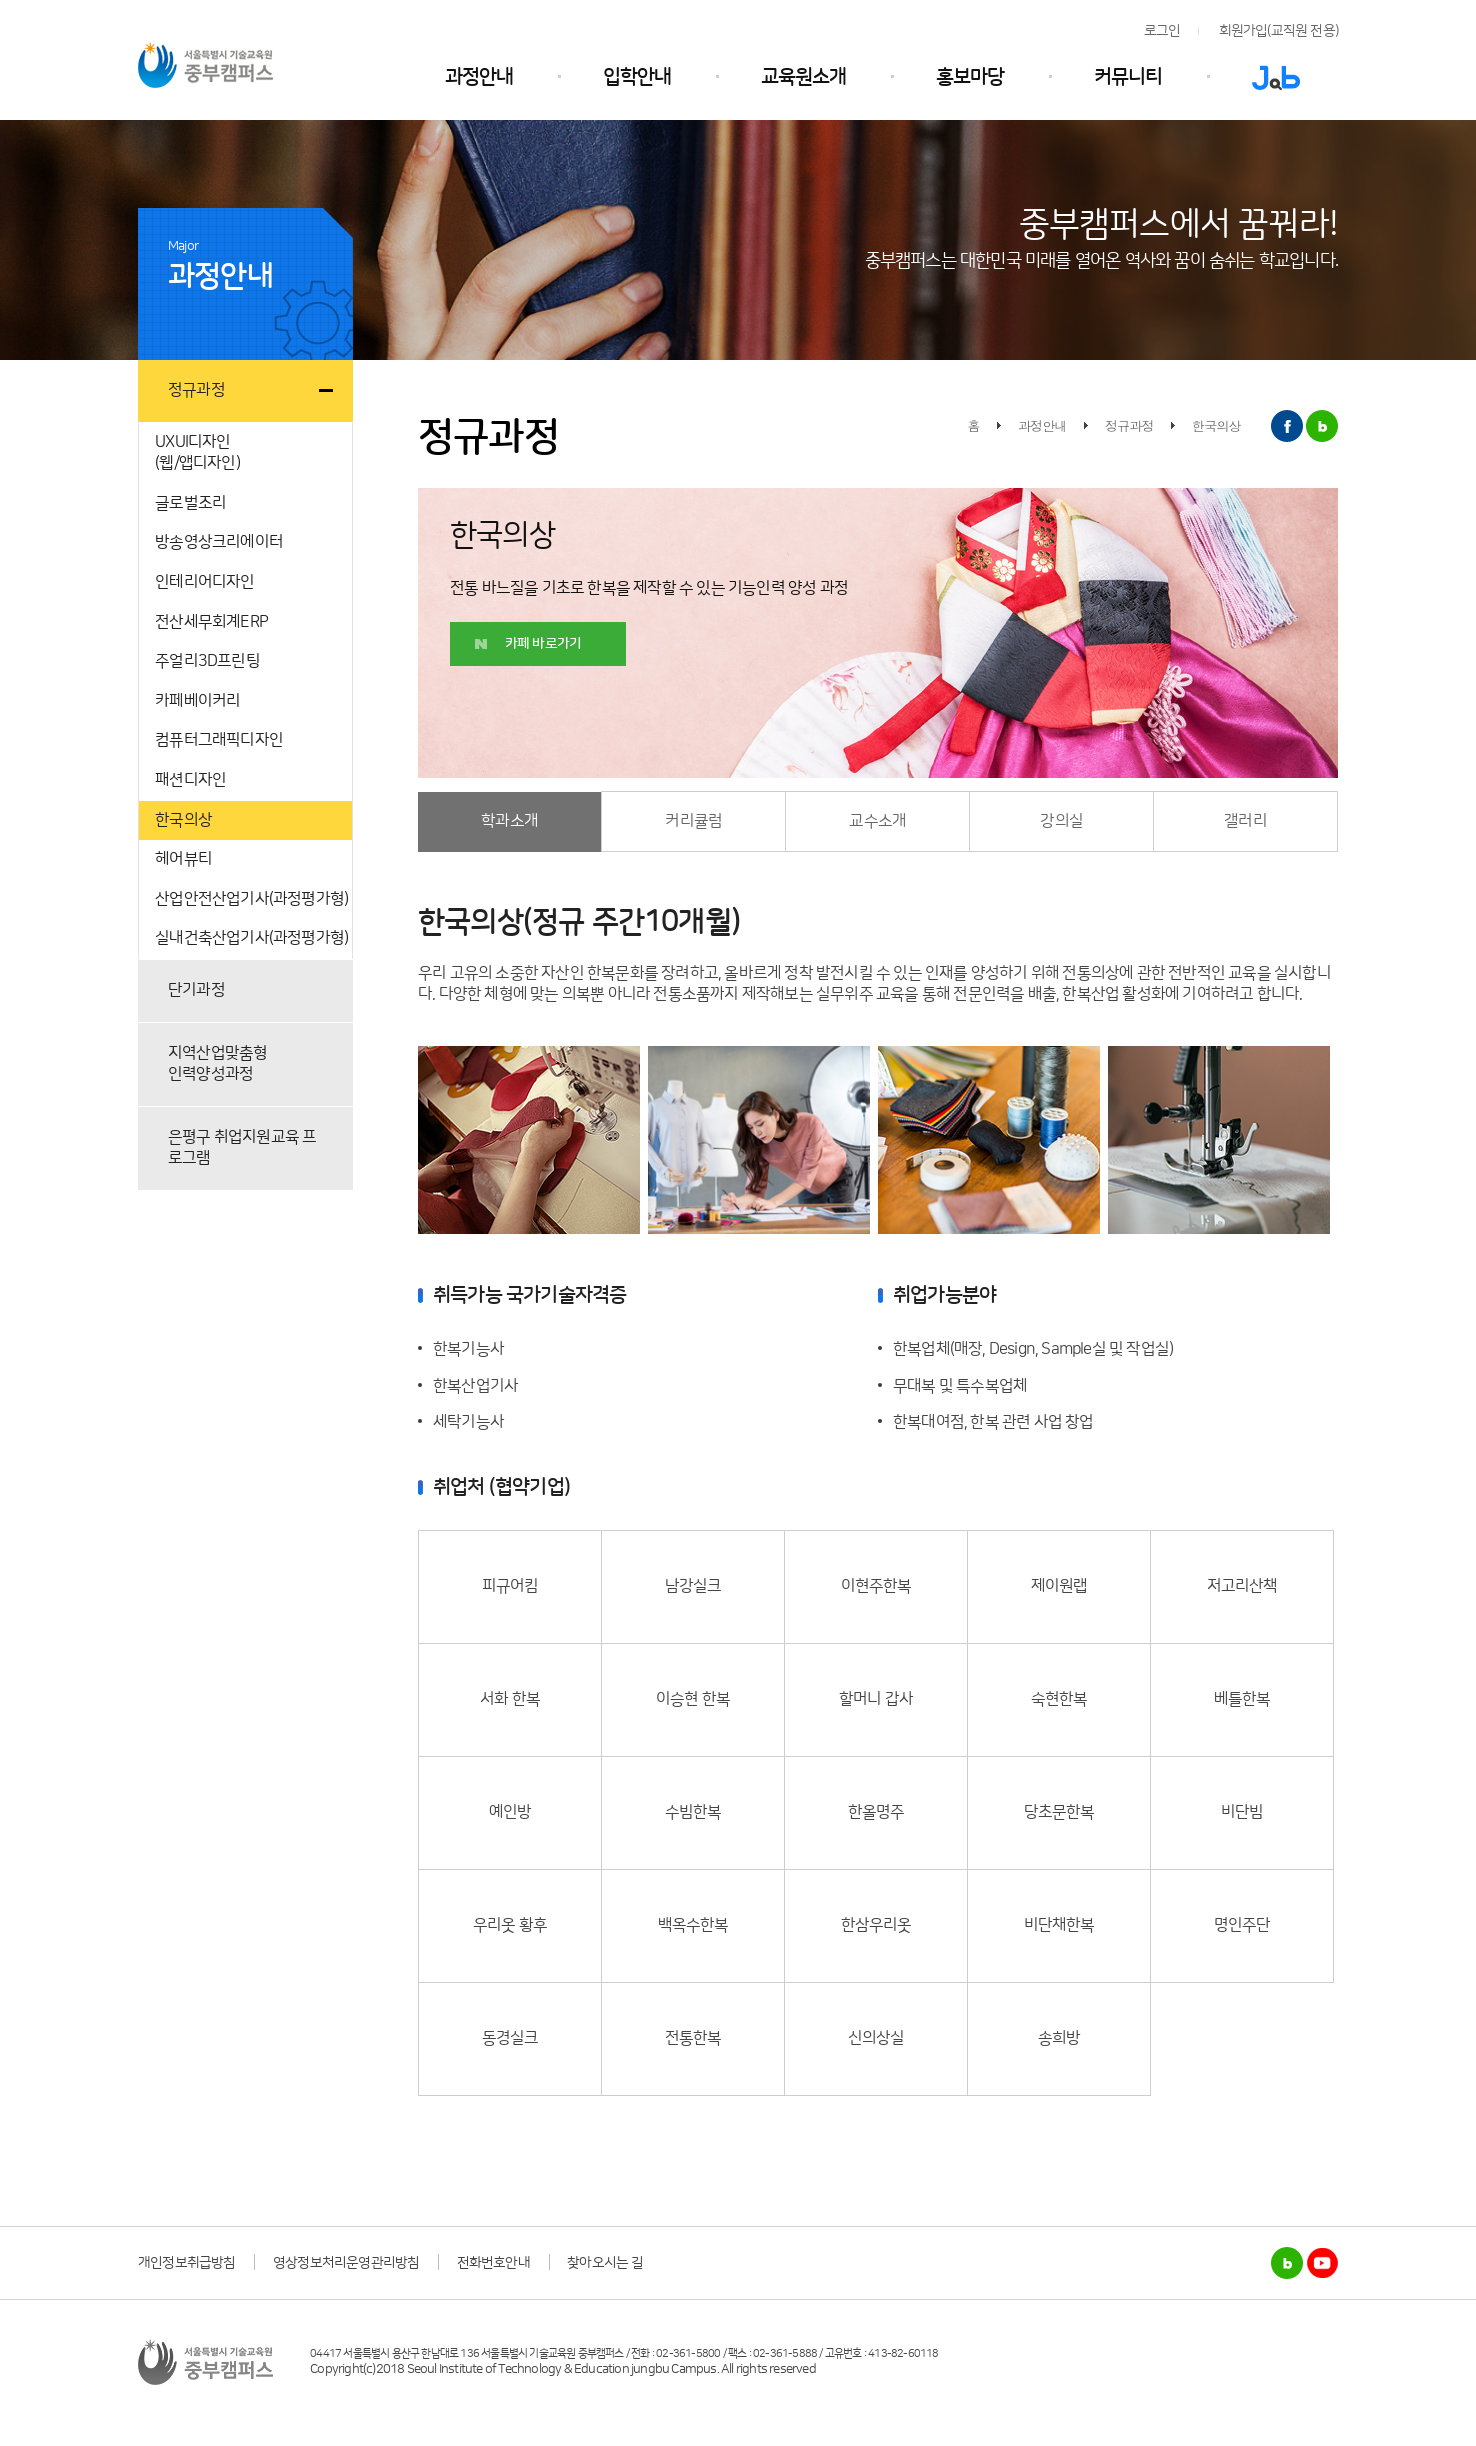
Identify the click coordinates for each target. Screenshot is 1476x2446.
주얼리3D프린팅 (207, 661)
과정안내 (479, 77)
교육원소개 (803, 77)
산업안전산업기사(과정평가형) (251, 899)
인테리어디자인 (204, 582)
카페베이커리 (197, 701)
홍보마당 (970, 77)
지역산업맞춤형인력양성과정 (217, 1064)
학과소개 (509, 821)
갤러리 (1245, 821)
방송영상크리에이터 (219, 542)
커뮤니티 (1128, 77)
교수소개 (877, 821)
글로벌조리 (190, 503)
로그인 (1162, 31)
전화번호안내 (493, 2263)
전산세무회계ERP (211, 622)
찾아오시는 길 (605, 2263)
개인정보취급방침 (187, 2263)
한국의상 (183, 820)
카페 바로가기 (543, 644)
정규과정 (196, 390)
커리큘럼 (693, 821)
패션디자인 (190, 780)
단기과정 (196, 990)
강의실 (1061, 821)
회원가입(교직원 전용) (1278, 31)
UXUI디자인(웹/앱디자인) (197, 453)
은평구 (242, 1148)
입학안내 (637, 77)
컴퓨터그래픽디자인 (219, 740)
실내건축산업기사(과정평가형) (251, 938)
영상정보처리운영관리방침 (346, 2263)
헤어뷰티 (183, 859)
